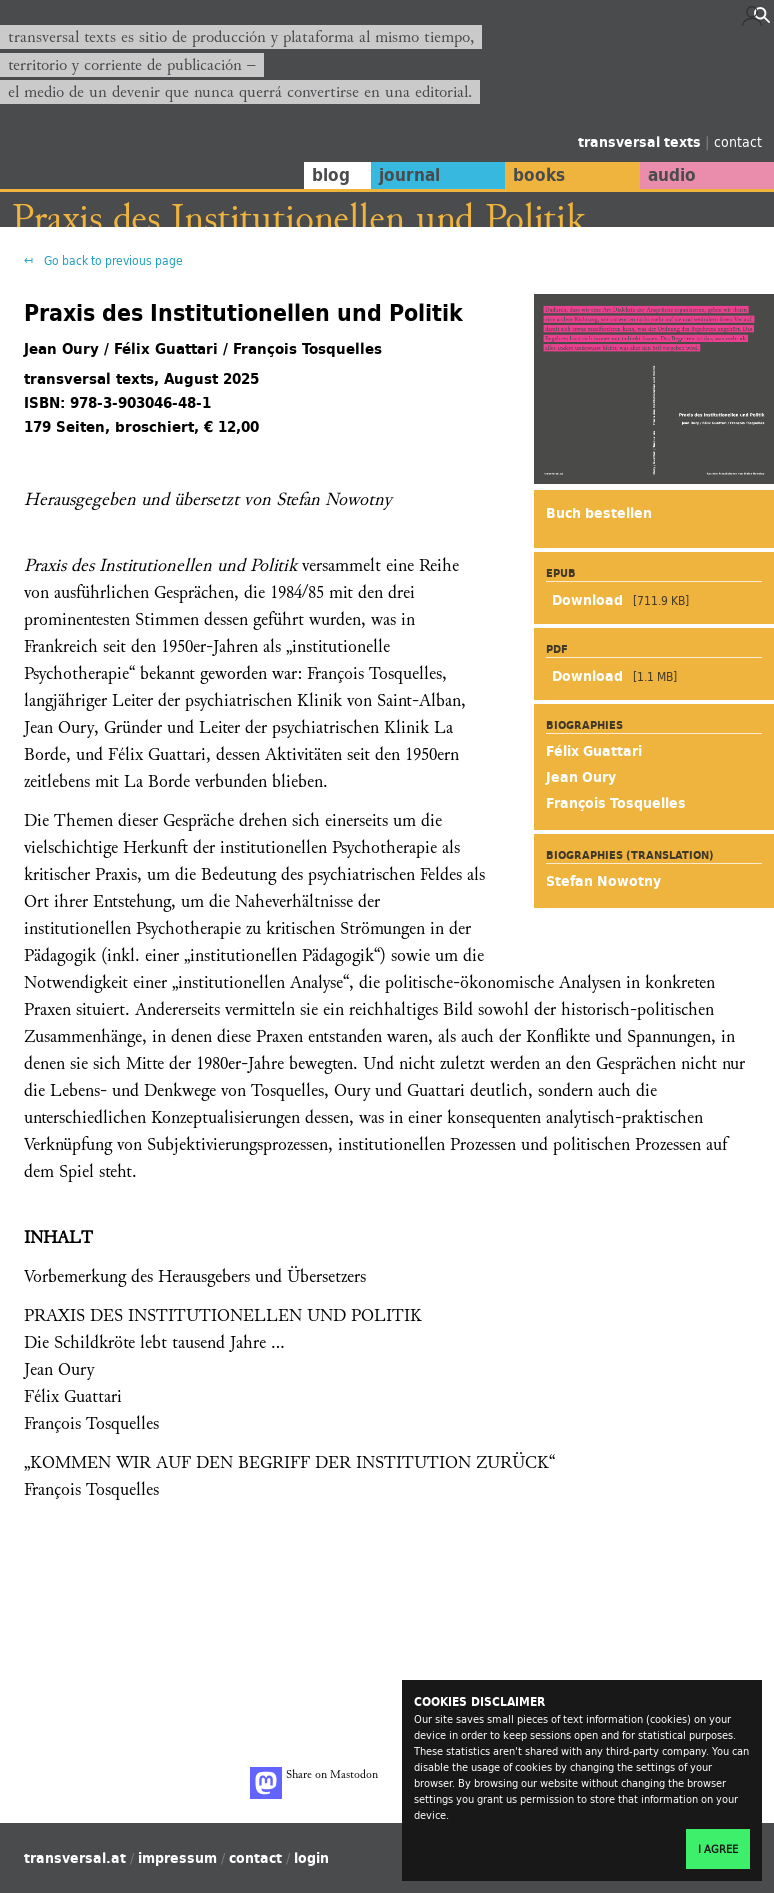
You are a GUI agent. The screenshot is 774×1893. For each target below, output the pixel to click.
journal (409, 175)
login (311, 1858)
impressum (177, 1858)
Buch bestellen (599, 513)
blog (331, 175)
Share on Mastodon (314, 1783)
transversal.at (75, 1858)
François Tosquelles (616, 803)
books (539, 175)
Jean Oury (581, 777)
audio (672, 175)
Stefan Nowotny (603, 881)
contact (738, 141)
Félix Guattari (594, 751)
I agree (718, 1849)
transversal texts (641, 142)
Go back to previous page (112, 260)
